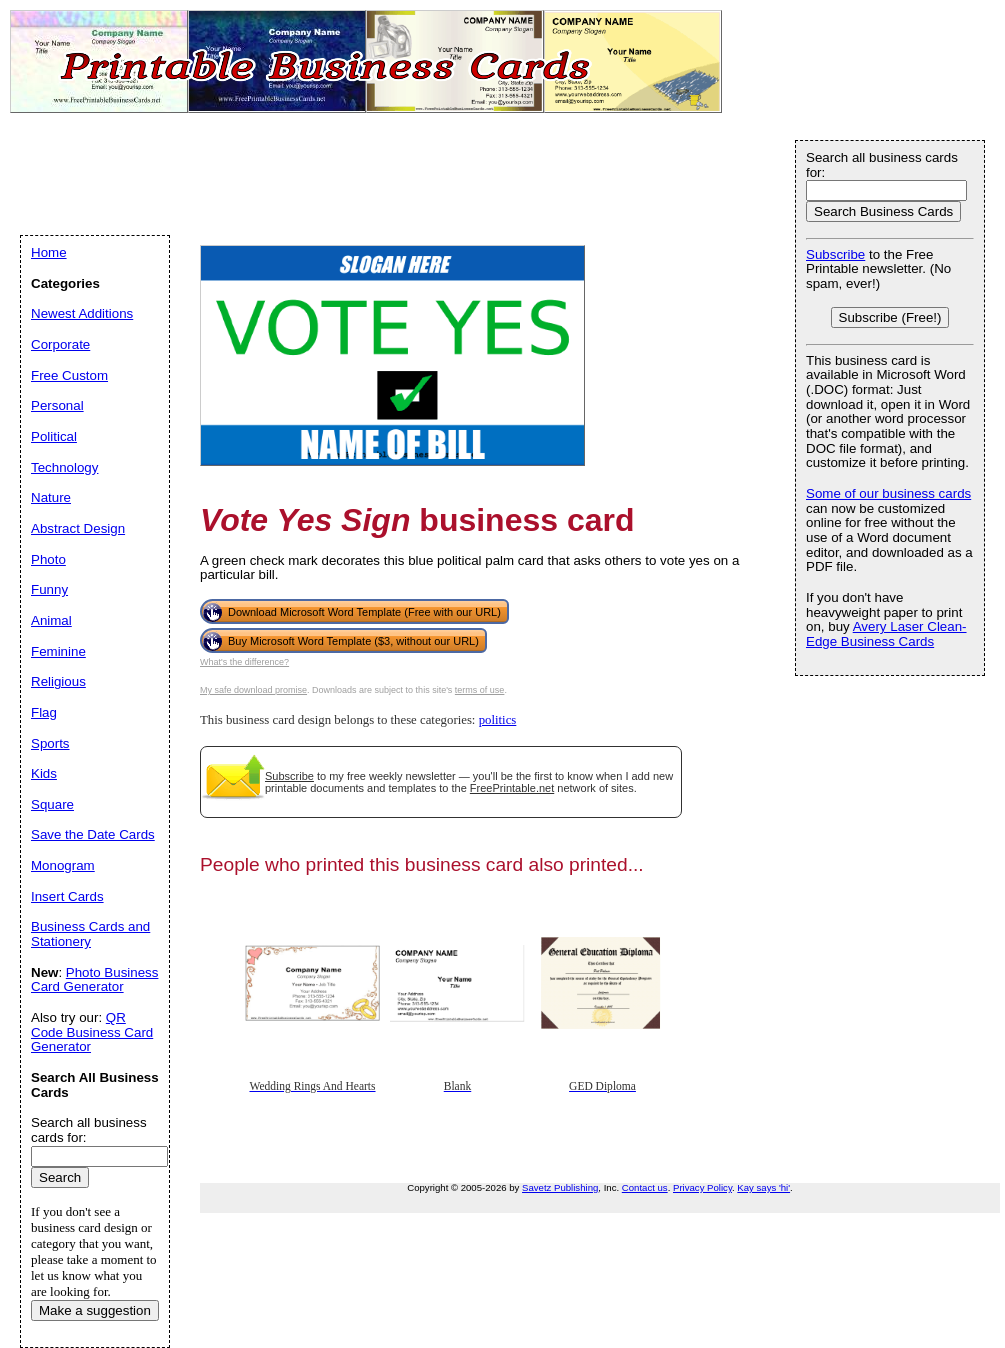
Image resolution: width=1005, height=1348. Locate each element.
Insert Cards (67, 896)
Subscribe (289, 776)
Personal (57, 405)
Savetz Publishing (560, 1187)
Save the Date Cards (93, 834)
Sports (50, 743)
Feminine (58, 651)
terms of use (480, 690)
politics (498, 720)
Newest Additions (82, 313)
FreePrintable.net (512, 788)
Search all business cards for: (882, 165)
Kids (44, 773)
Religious (58, 681)
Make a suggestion (95, 1310)
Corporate (60, 344)
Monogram (63, 865)
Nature (51, 497)
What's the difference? (244, 662)
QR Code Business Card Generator (92, 1032)
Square (52, 804)
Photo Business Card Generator (94, 980)
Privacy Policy (702, 1187)
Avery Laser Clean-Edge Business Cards (886, 634)
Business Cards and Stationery (90, 934)
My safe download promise (253, 690)
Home (49, 252)
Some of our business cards (888, 493)
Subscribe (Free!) (890, 317)
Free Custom (69, 375)
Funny (49, 589)
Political (54, 436)
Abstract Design (78, 528)
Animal (51, 620)
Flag (44, 712)
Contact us (645, 1187)
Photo (48, 559)
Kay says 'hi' (763, 1187)
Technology (64, 467)
